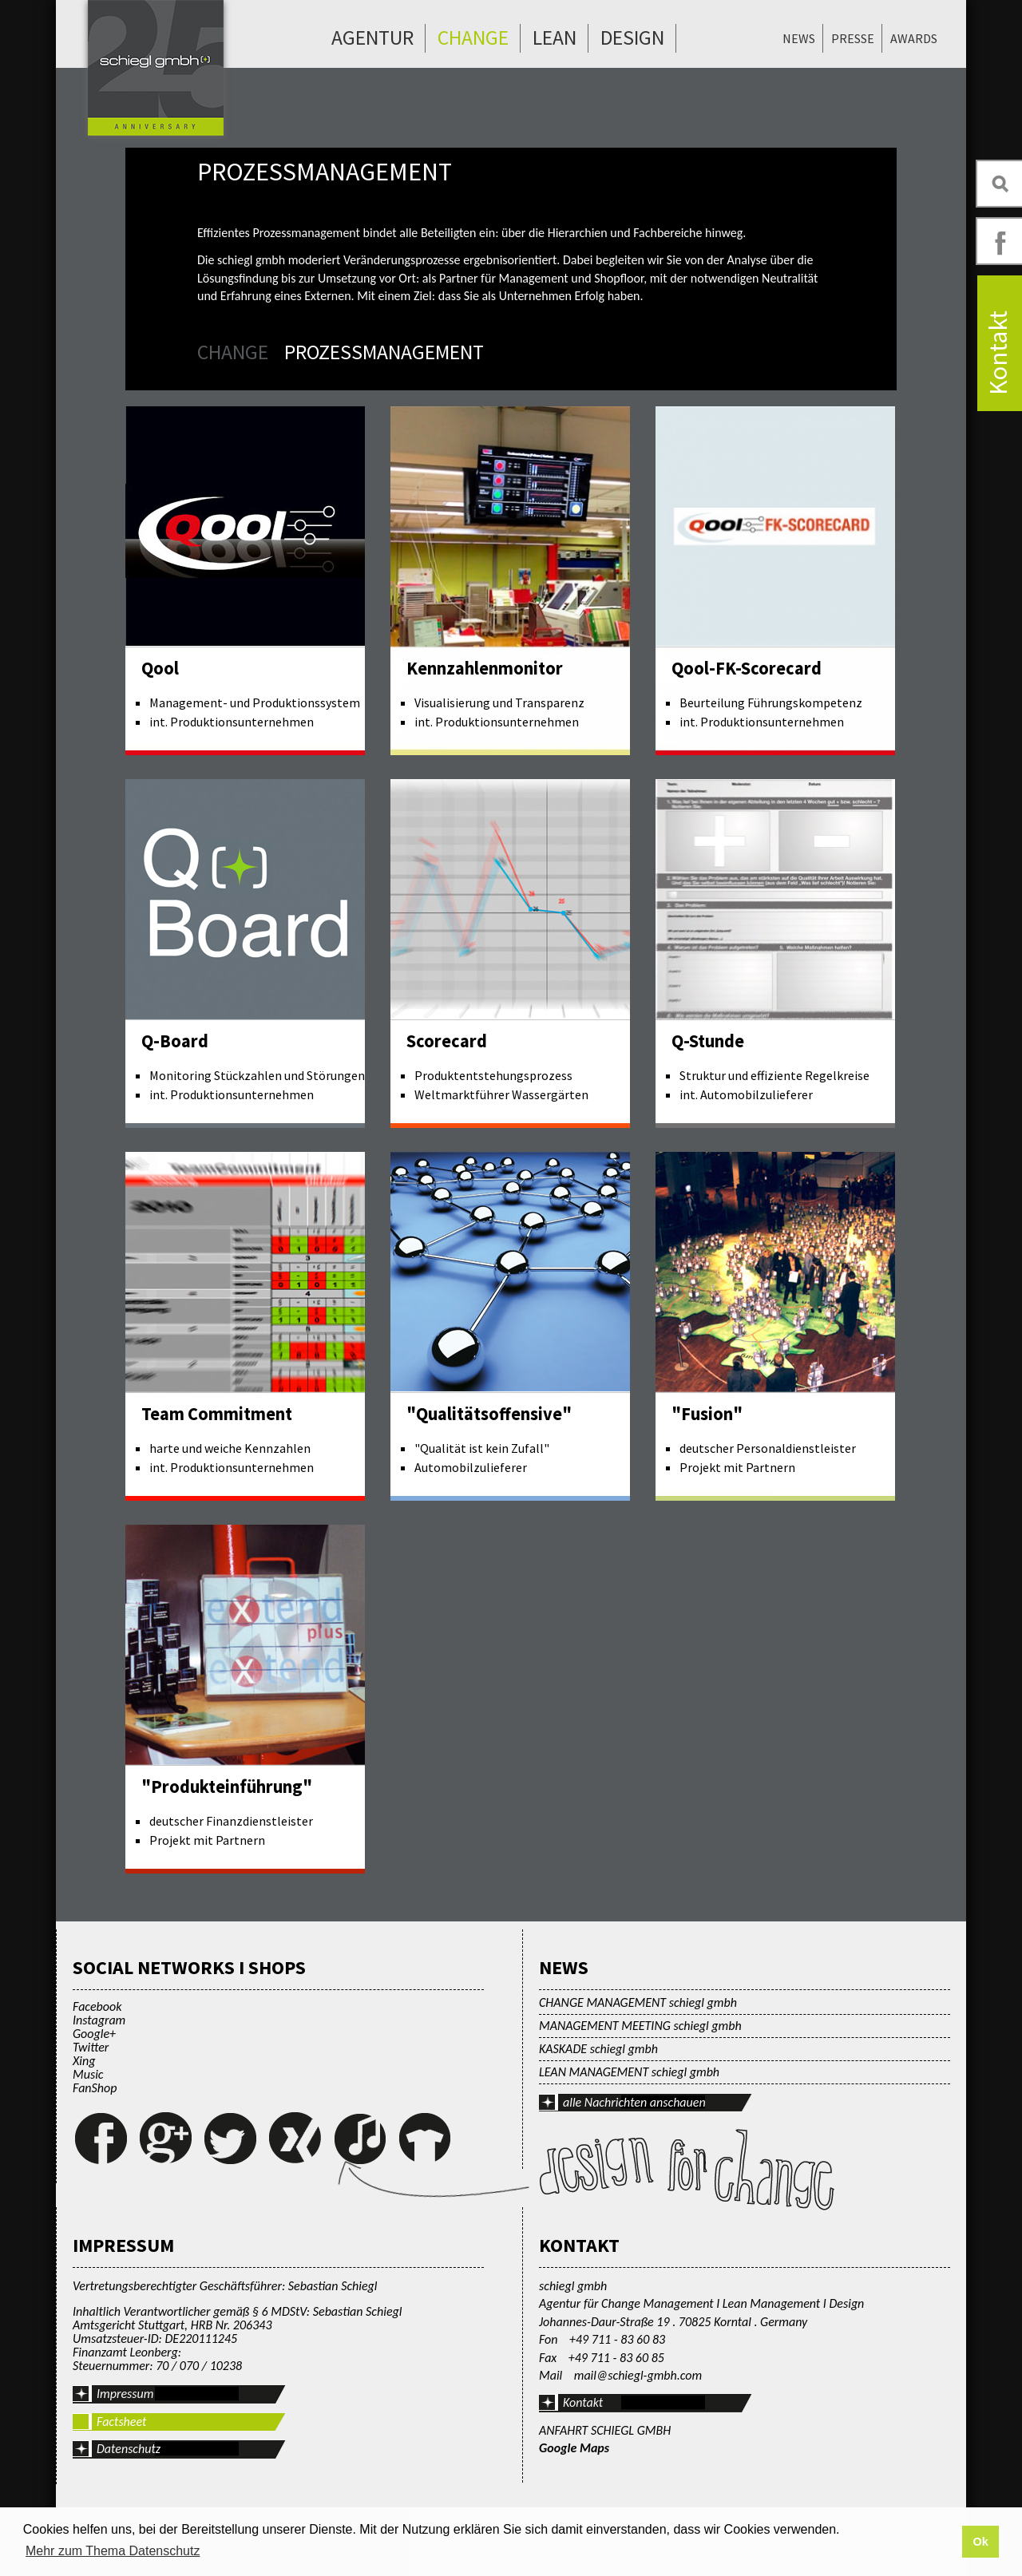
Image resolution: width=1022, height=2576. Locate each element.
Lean (554, 37)
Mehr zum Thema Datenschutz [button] (113, 2551)
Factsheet (121, 2421)
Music (88, 2074)
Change (473, 37)
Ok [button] (980, 2541)
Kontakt (583, 2402)
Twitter (91, 2047)
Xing (84, 2060)
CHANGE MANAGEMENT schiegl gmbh (638, 2002)
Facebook (97, 2006)
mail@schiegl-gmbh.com (638, 2375)
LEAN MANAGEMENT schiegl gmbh (629, 2071)
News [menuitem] (798, 38)
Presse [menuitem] (852, 38)
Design (632, 37)
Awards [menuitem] (913, 38)
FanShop (95, 2087)
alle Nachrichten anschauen (634, 2102)
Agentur (372, 37)
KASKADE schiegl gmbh (598, 2048)
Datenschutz (128, 2448)
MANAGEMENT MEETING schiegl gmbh (640, 2025)
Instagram (99, 2020)
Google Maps (574, 2447)
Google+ (94, 2033)
